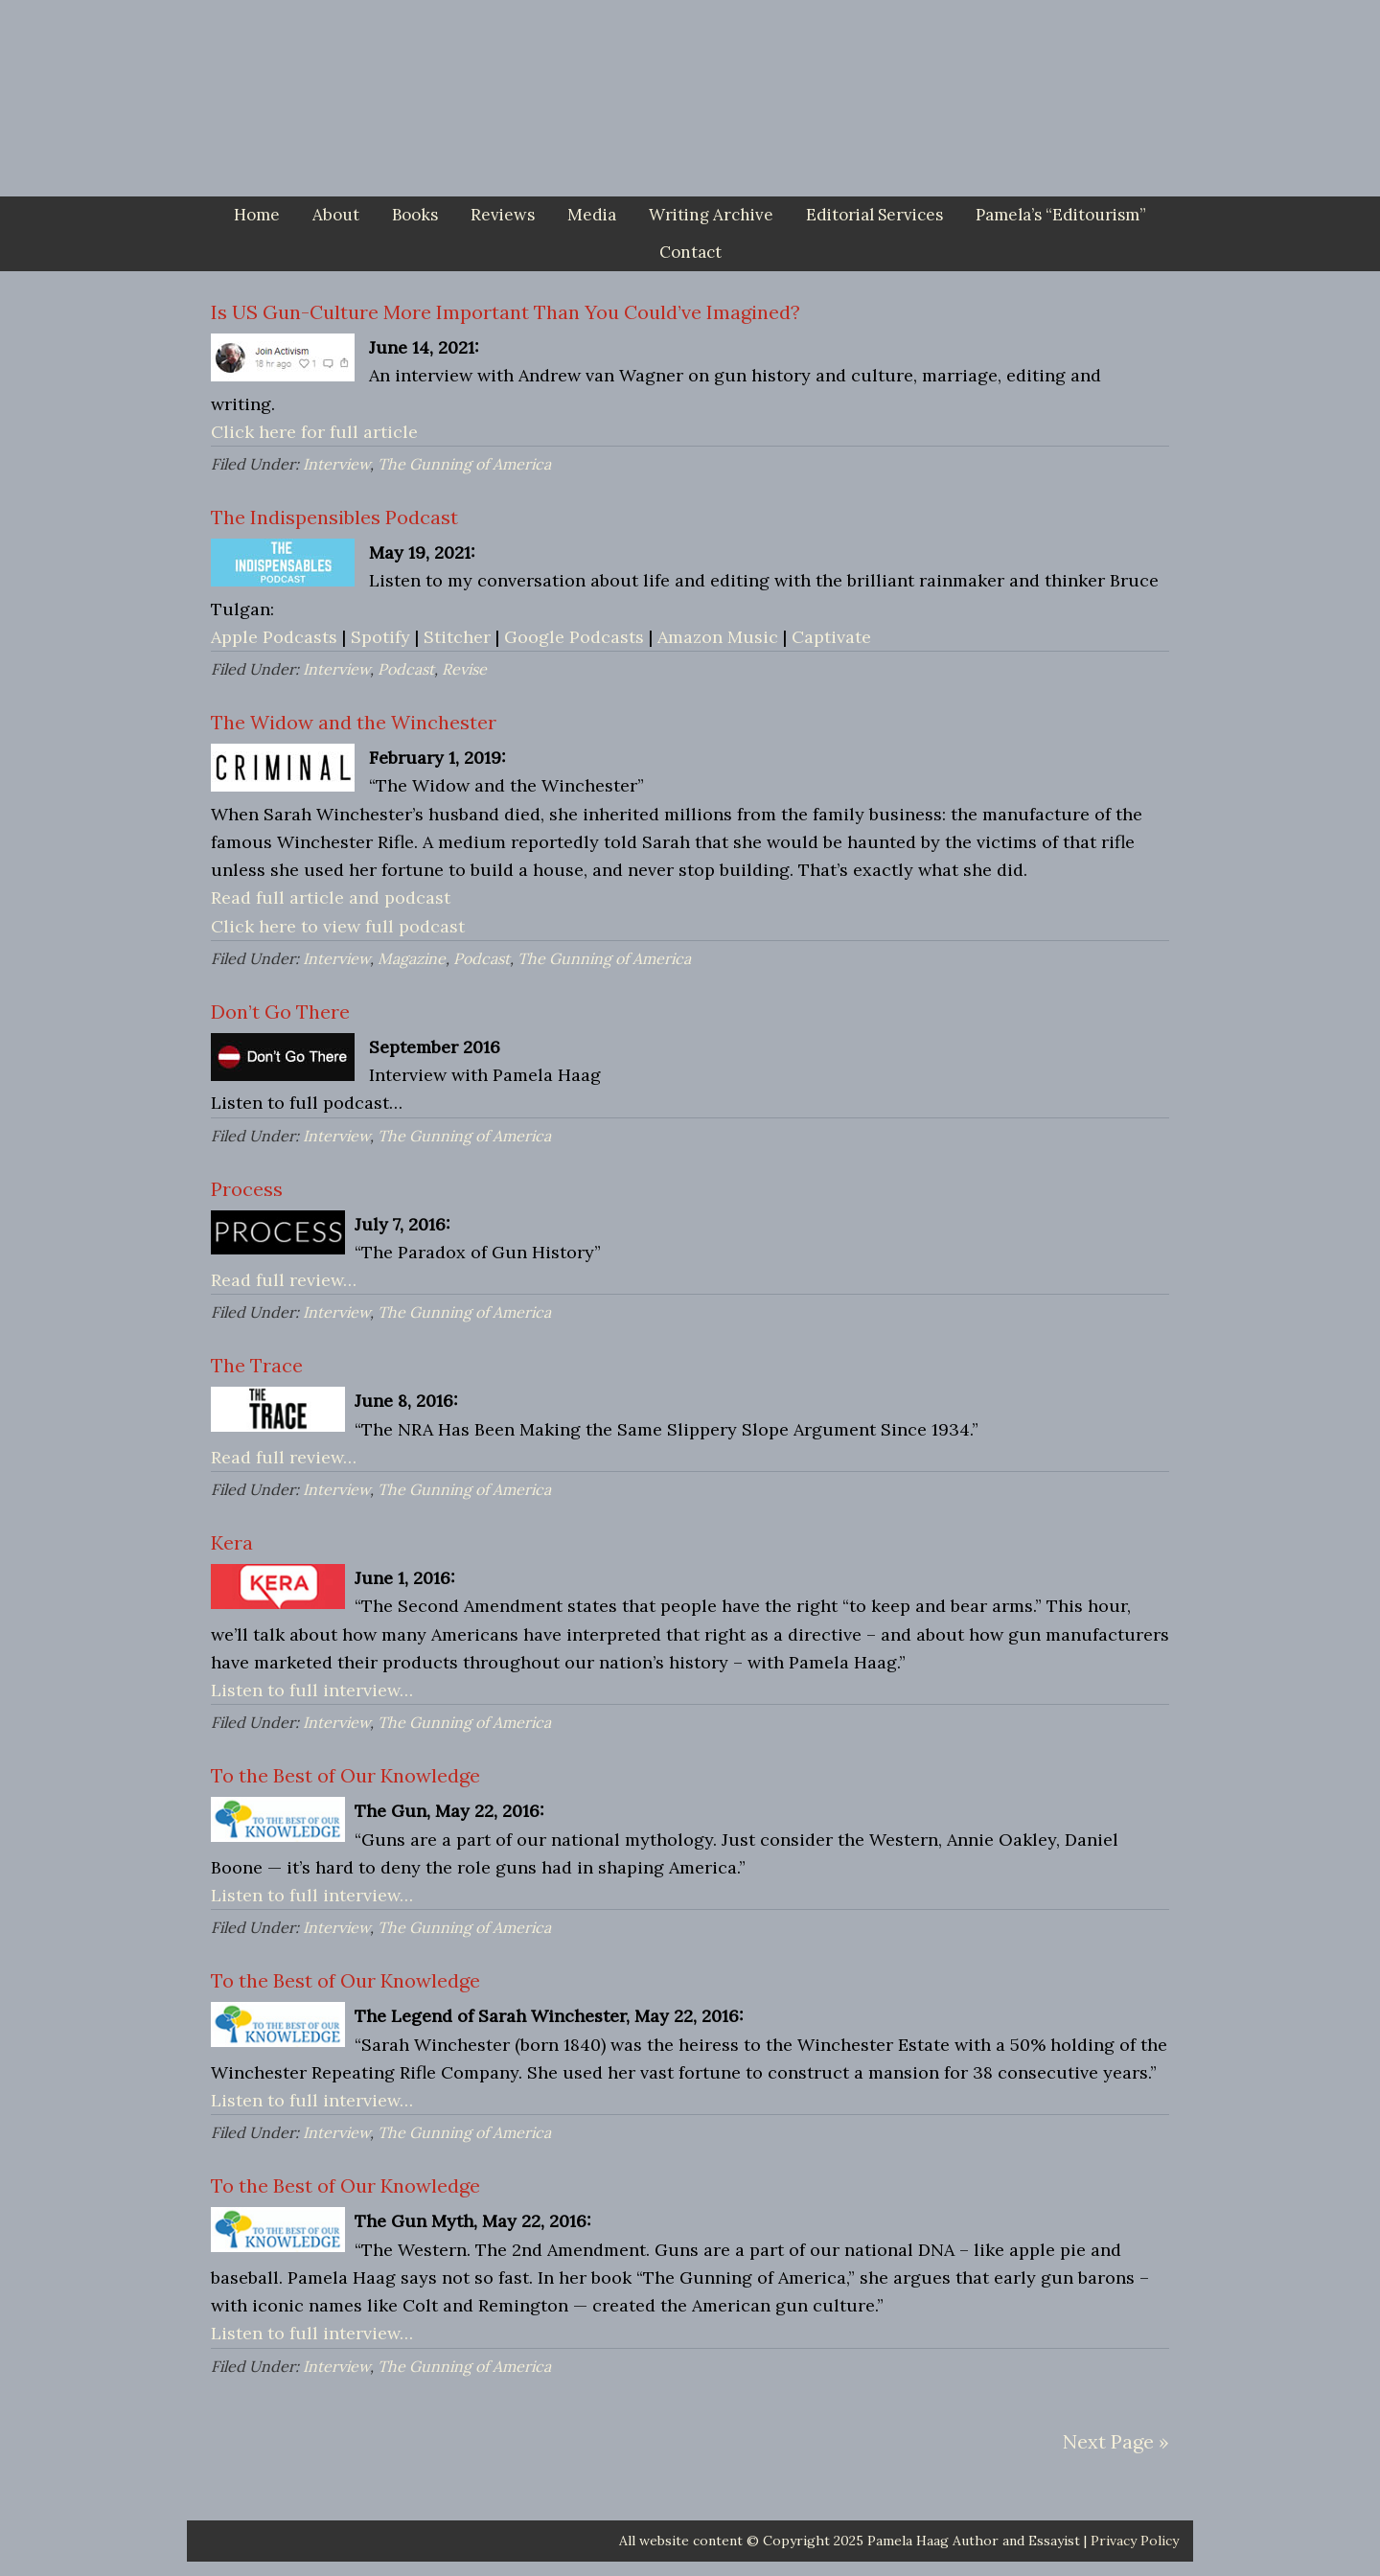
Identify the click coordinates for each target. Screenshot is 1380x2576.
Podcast (406, 668)
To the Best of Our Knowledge (345, 1775)
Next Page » (1116, 2441)
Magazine (412, 958)
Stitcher (457, 637)
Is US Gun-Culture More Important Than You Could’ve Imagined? (505, 312)
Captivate (831, 637)
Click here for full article (314, 432)
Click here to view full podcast (338, 926)
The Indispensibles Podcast (334, 517)
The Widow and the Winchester (353, 722)
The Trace (257, 1365)
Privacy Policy (1135, 2540)
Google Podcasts (574, 637)
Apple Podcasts (274, 637)
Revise (464, 668)
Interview (336, 463)
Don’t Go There (280, 1012)
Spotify (380, 637)
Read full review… (283, 1280)
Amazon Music (717, 637)
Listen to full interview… (312, 1690)
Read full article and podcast (330, 897)
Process (247, 1189)
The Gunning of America (464, 463)
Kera (232, 1542)
